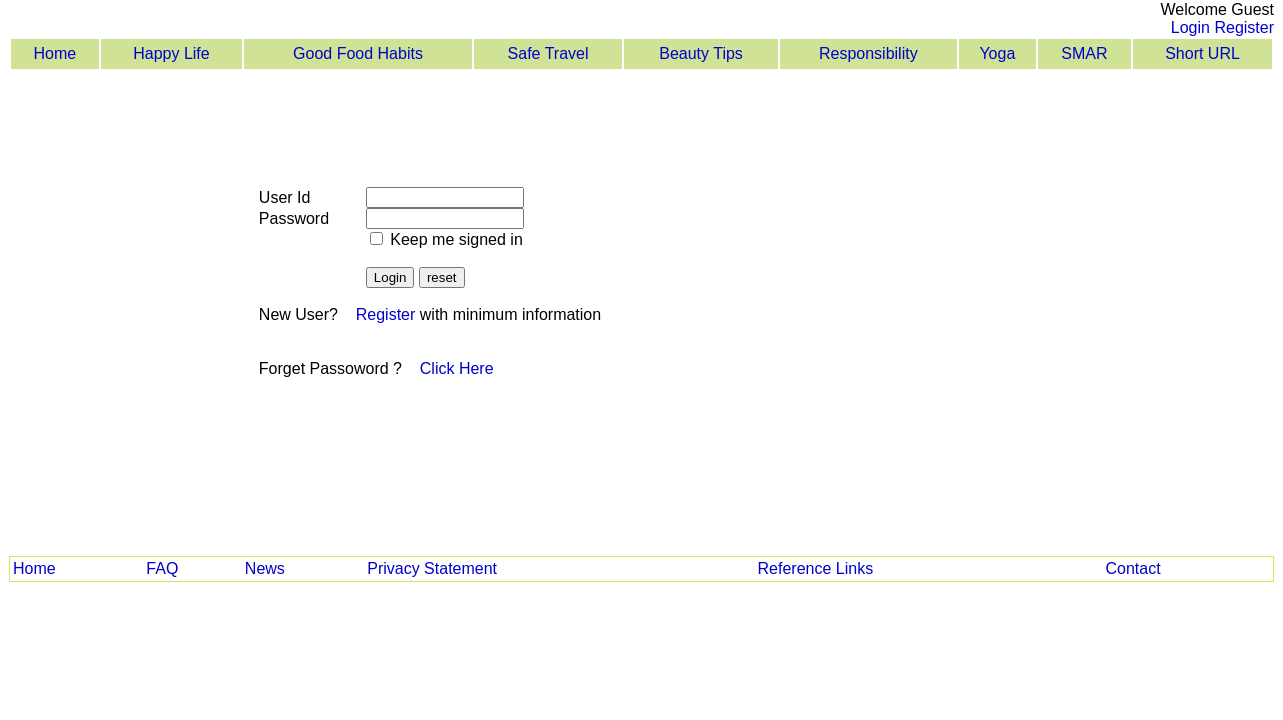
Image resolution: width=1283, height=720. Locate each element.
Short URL (1202, 53)
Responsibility (868, 53)
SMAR (1084, 53)
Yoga (997, 53)
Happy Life (171, 53)
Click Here (457, 368)
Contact (1132, 568)
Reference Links (816, 568)
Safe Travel (548, 53)
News (265, 568)
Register (1244, 27)
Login (1190, 27)
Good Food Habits (358, 53)
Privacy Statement (432, 568)
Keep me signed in (454, 239)
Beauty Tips (701, 53)
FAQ (162, 568)
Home (54, 53)
